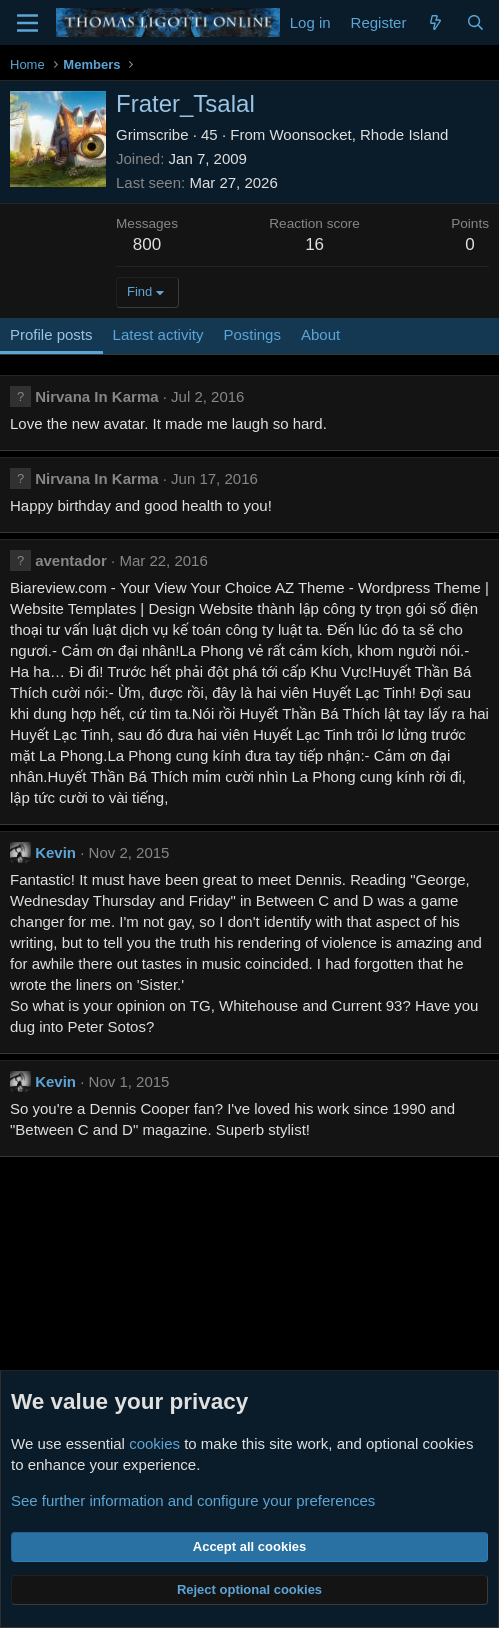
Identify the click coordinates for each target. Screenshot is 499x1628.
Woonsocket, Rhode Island (358, 134)
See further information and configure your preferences (193, 1500)
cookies (154, 1443)
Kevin (55, 852)
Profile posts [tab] (51, 334)
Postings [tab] (252, 334)
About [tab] (320, 334)
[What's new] (435, 22)
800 (147, 244)
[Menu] (27, 23)
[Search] (475, 22)
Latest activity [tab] (158, 334)
